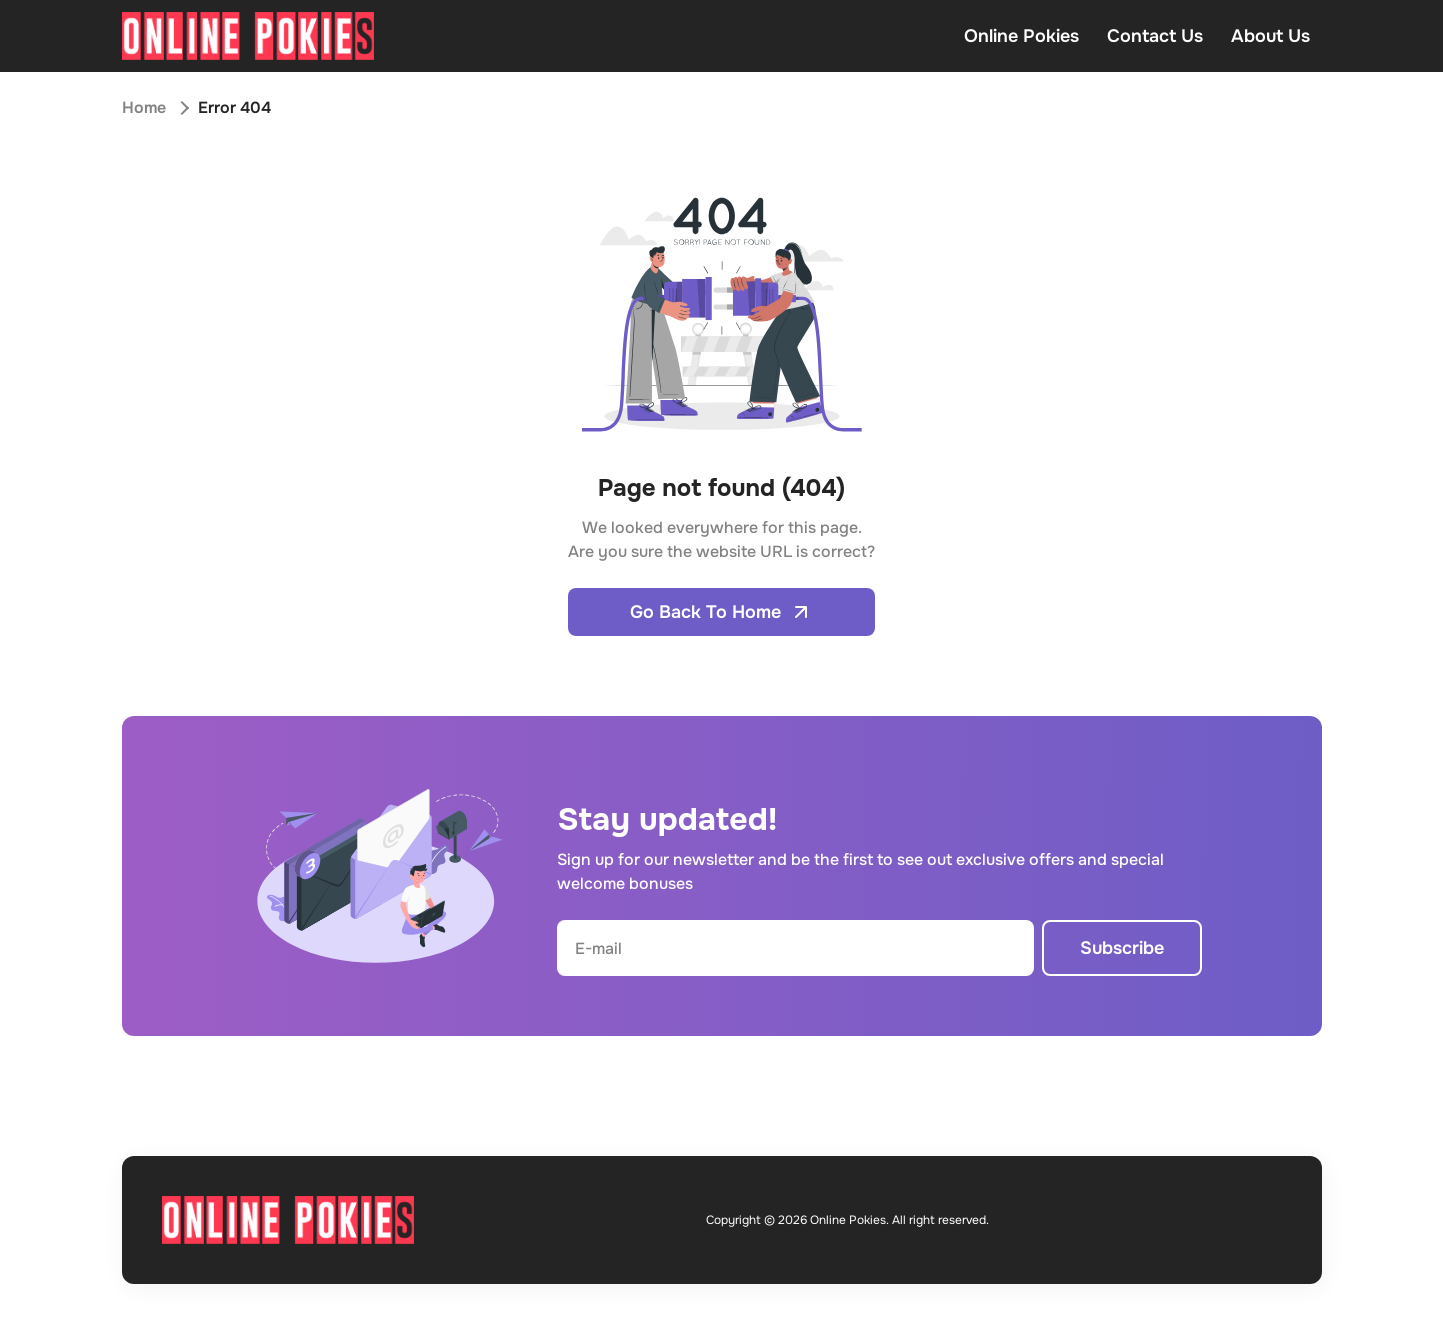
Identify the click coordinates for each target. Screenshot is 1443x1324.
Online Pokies (1021, 36)
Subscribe (1122, 948)
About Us (1270, 36)
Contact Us (1155, 36)
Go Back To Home (721, 612)
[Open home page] (248, 36)
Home (144, 107)
